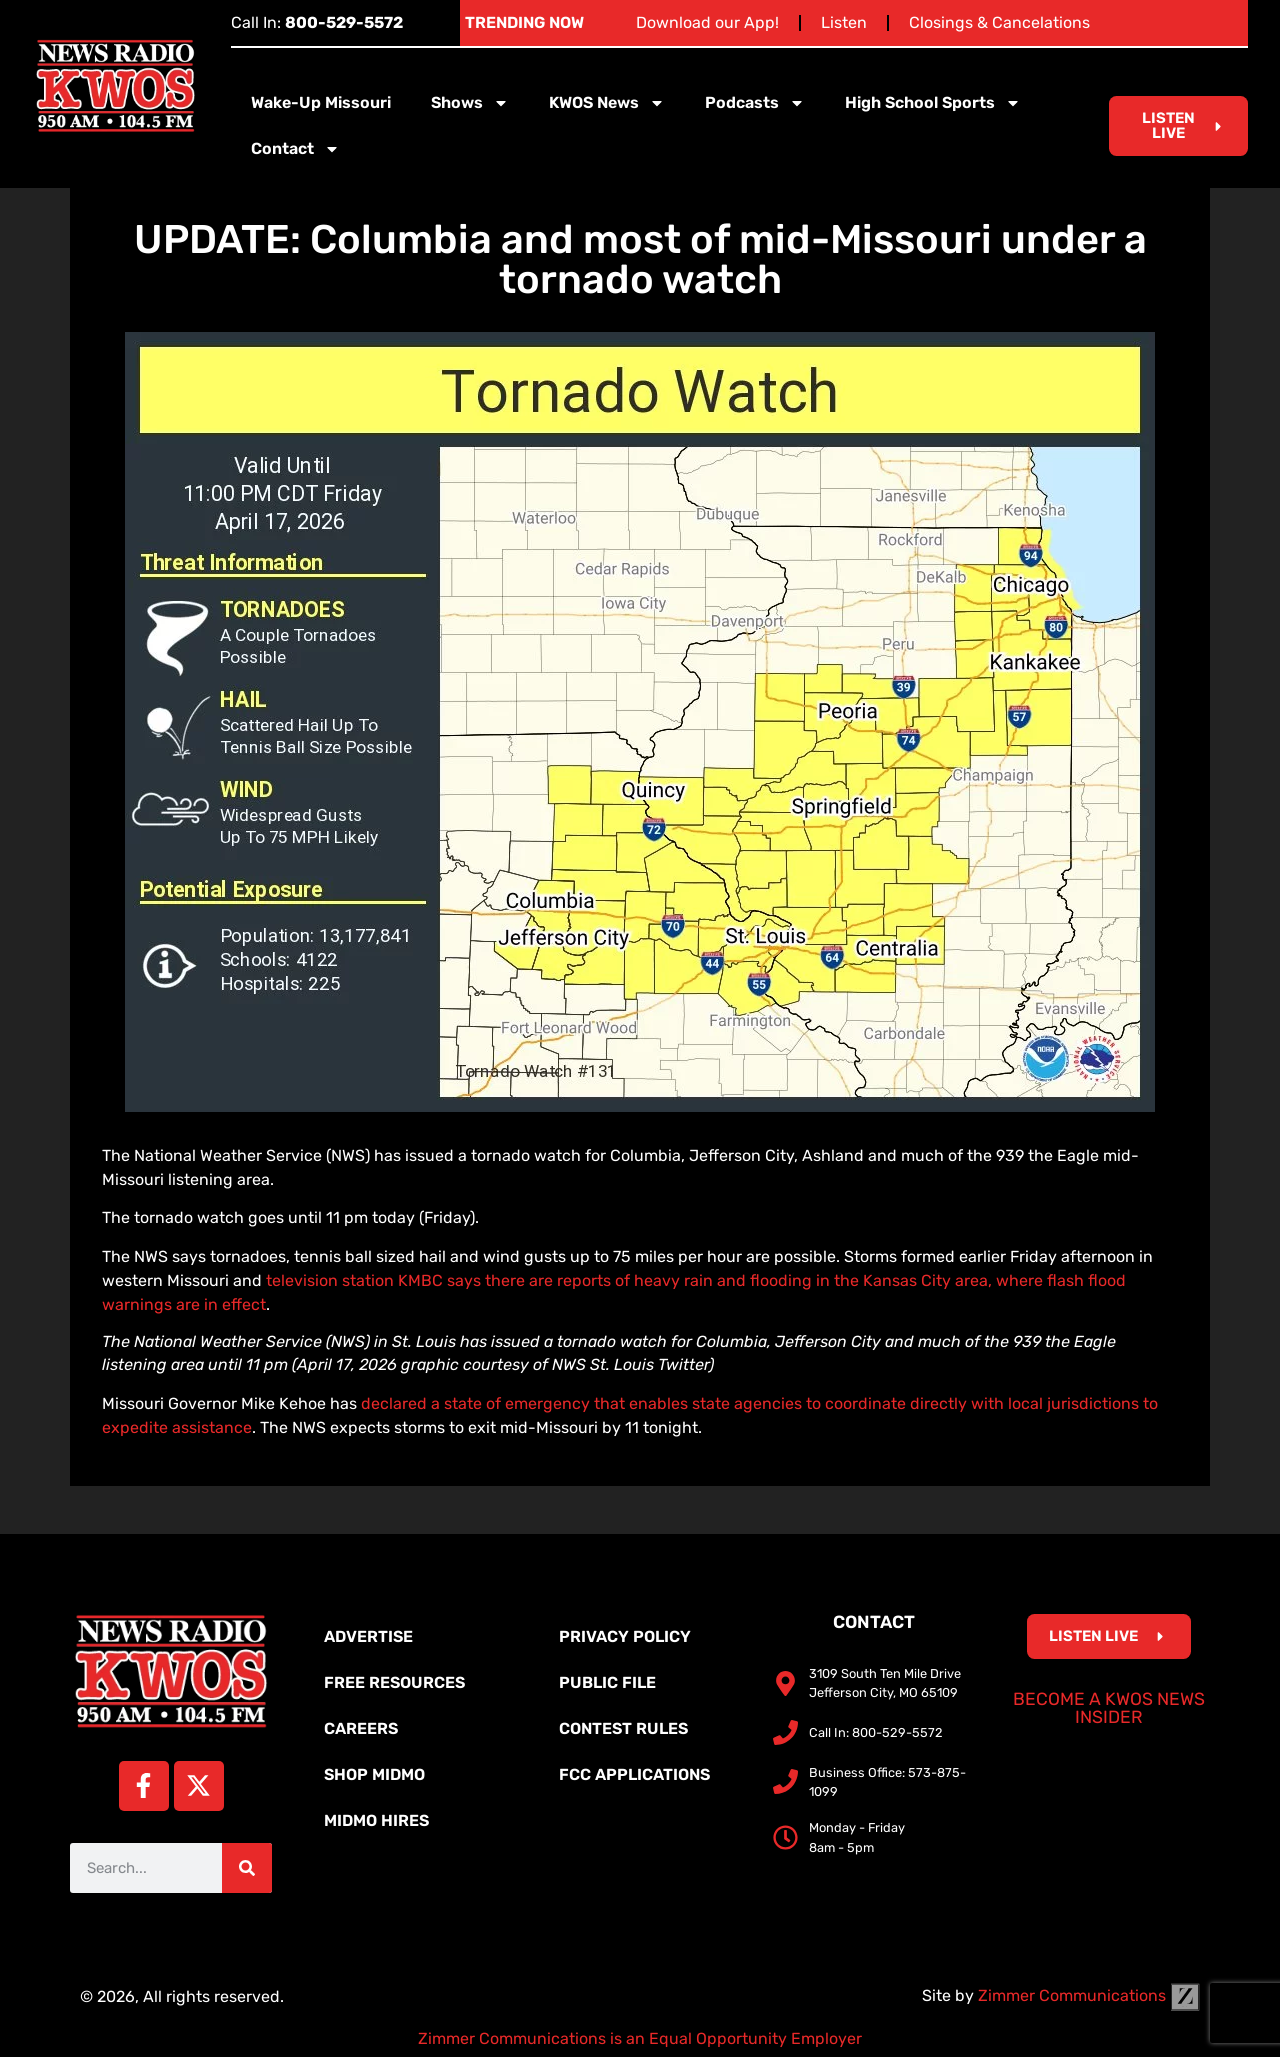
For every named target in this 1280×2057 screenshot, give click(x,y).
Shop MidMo (374, 1774)
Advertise (368, 1636)
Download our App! (707, 22)
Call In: (317, 22)
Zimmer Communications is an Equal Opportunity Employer (640, 2038)
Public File (607, 1682)
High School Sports (933, 103)
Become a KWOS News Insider (1109, 1708)
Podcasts (755, 103)
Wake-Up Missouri (321, 102)
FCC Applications (634, 1774)
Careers (361, 1728)
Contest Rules (623, 1728)
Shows (470, 103)
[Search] (247, 1868)
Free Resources (394, 1682)
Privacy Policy (625, 1636)
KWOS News (607, 103)
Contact (295, 149)
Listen (844, 22)
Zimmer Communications (1089, 1995)
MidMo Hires (376, 1820)
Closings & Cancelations (999, 22)
